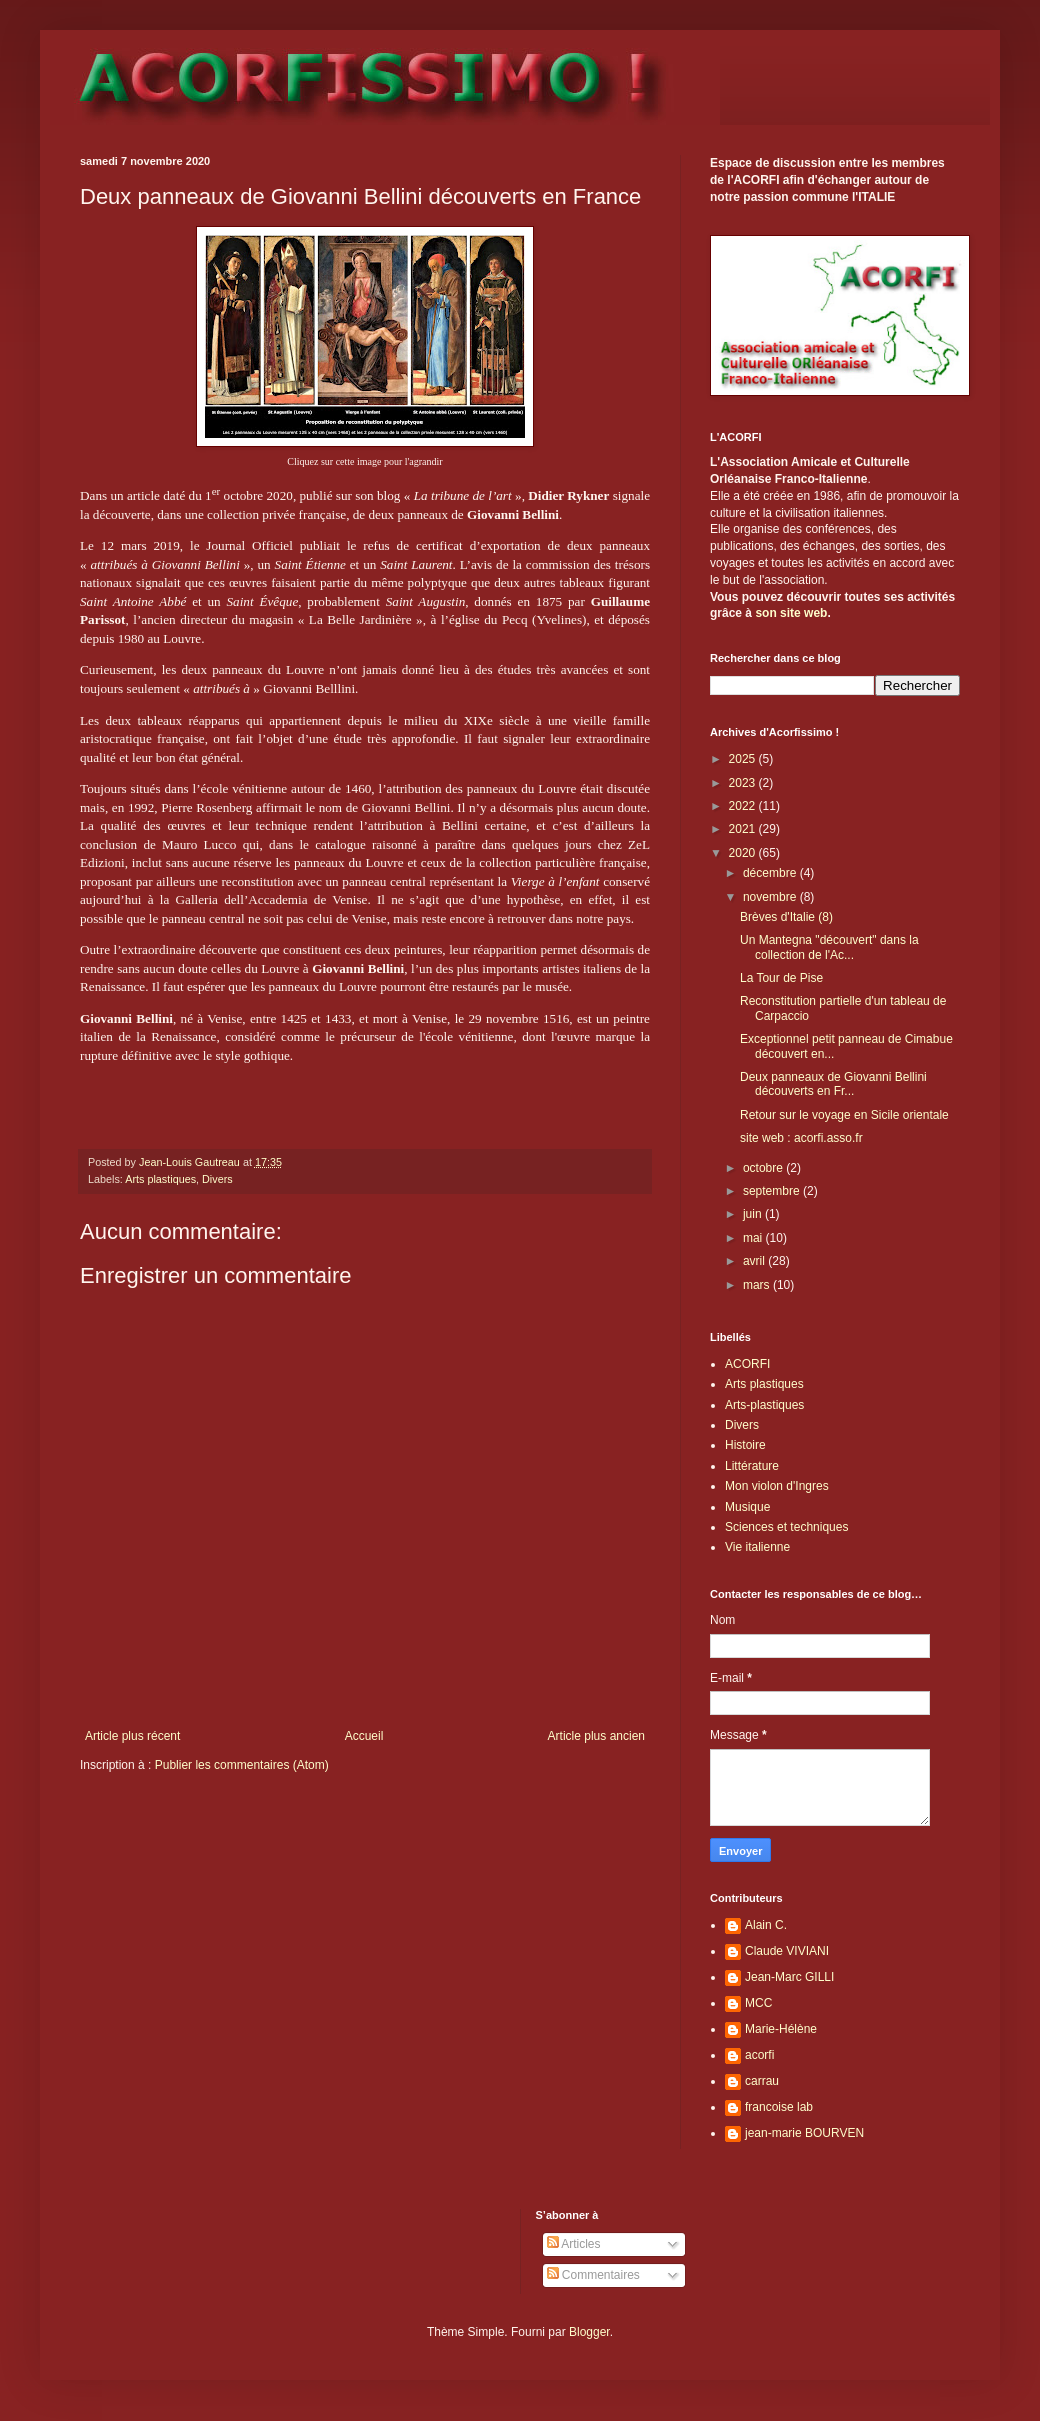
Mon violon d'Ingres (777, 1486)
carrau (762, 2081)
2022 (744, 806)
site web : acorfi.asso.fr (801, 1138)
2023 (744, 783)
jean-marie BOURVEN (804, 2133)
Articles (574, 2244)
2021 (744, 829)
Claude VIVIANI (787, 1951)
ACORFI (747, 1364)
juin (754, 1214)
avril (755, 1261)
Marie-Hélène (781, 2029)
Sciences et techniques (786, 1527)
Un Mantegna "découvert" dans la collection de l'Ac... (829, 947)
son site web (791, 613)
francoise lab (779, 2107)
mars (758, 1285)
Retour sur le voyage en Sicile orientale (844, 1115)
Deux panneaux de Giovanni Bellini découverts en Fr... (833, 1084)
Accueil (364, 1736)
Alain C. (766, 1925)
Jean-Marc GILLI (789, 1977)
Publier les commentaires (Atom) (242, 1765)
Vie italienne (757, 1547)
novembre (771, 897)
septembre (773, 1191)
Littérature (752, 1466)
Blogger (589, 2332)
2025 (744, 759)
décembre (771, 873)
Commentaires (593, 2275)
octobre (764, 1168)
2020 (744, 853)
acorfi (759, 2055)
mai (754, 1238)
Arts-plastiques (764, 1405)
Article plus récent (132, 1736)
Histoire (745, 1445)
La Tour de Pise (781, 978)
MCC (758, 2003)
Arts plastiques (160, 1179)
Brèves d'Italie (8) (786, 917)
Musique (747, 1507)
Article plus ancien (596, 1736)
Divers (217, 1179)
